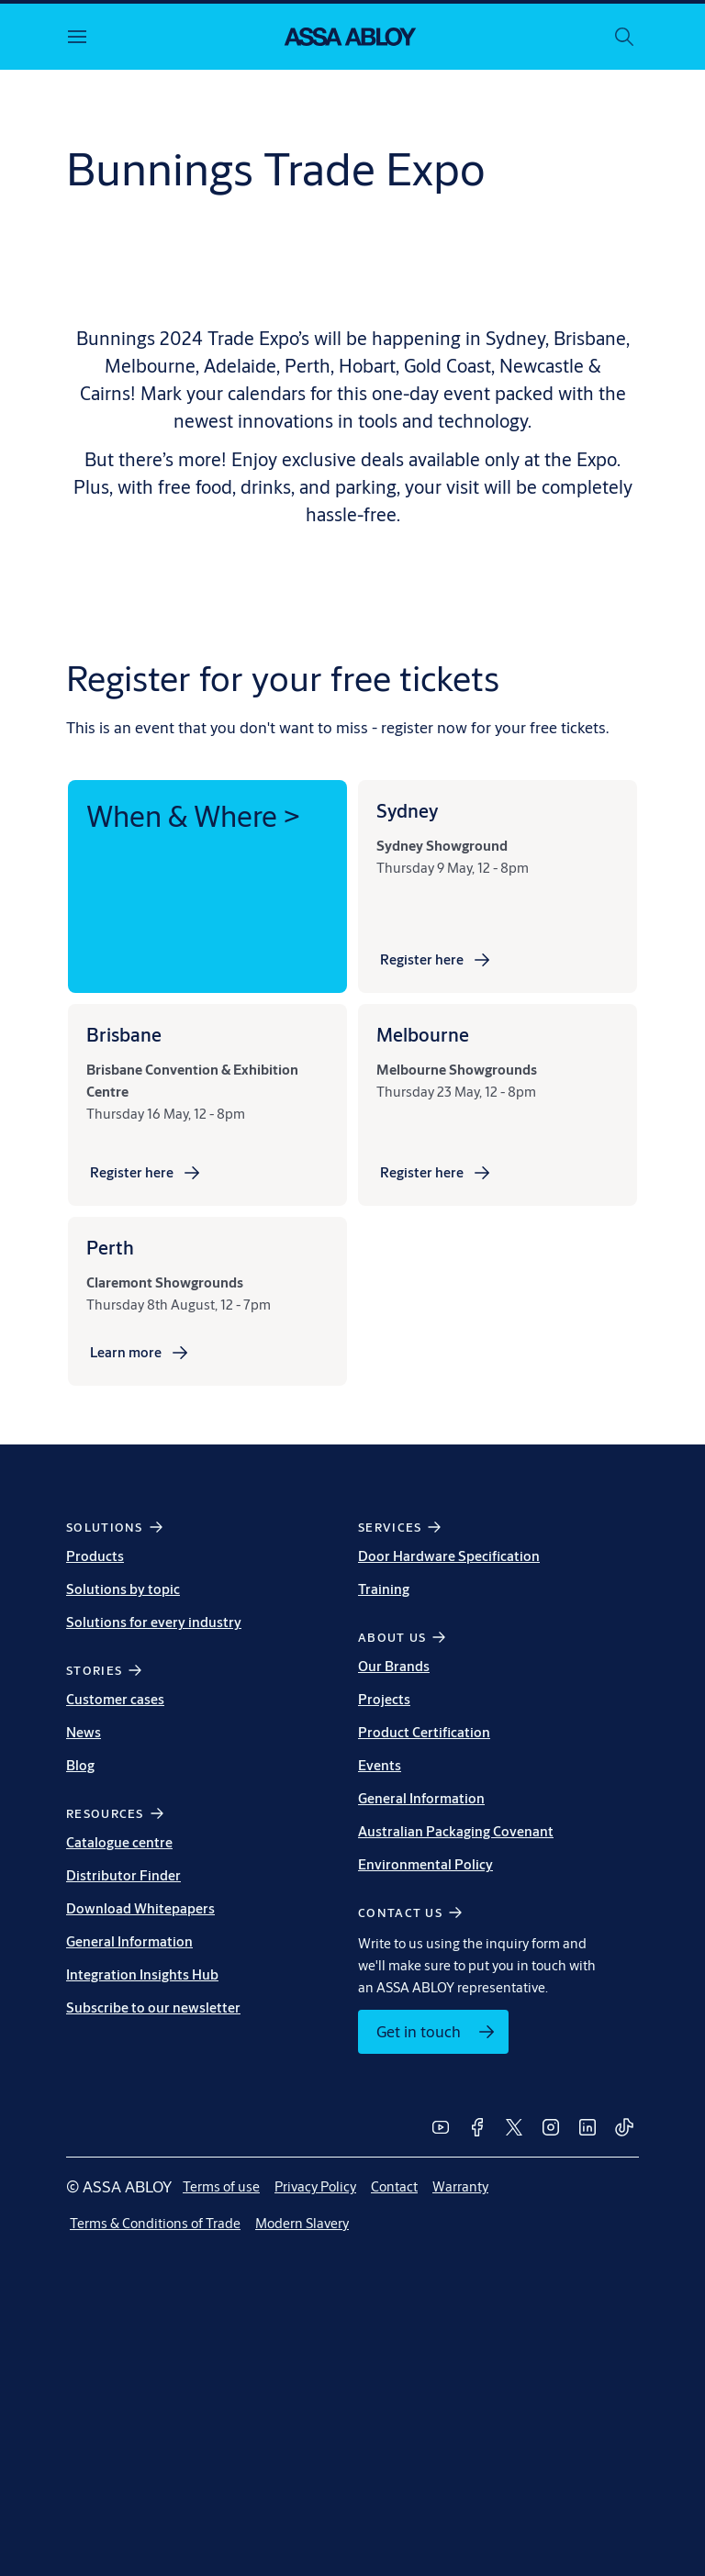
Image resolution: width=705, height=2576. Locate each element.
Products (95, 1556)
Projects (384, 1699)
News (83, 1732)
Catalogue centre (119, 1842)
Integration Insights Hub (142, 1974)
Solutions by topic (123, 1589)
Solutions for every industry (153, 1622)
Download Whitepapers (140, 1908)
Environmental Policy (425, 1864)
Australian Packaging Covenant (456, 1831)
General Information (129, 1941)
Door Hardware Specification (449, 1556)
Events (379, 1765)
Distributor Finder (123, 1875)
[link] (436, 960)
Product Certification (424, 1732)
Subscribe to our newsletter (153, 2007)
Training (383, 1589)
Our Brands (394, 1666)
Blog (80, 1765)
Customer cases (115, 1699)
